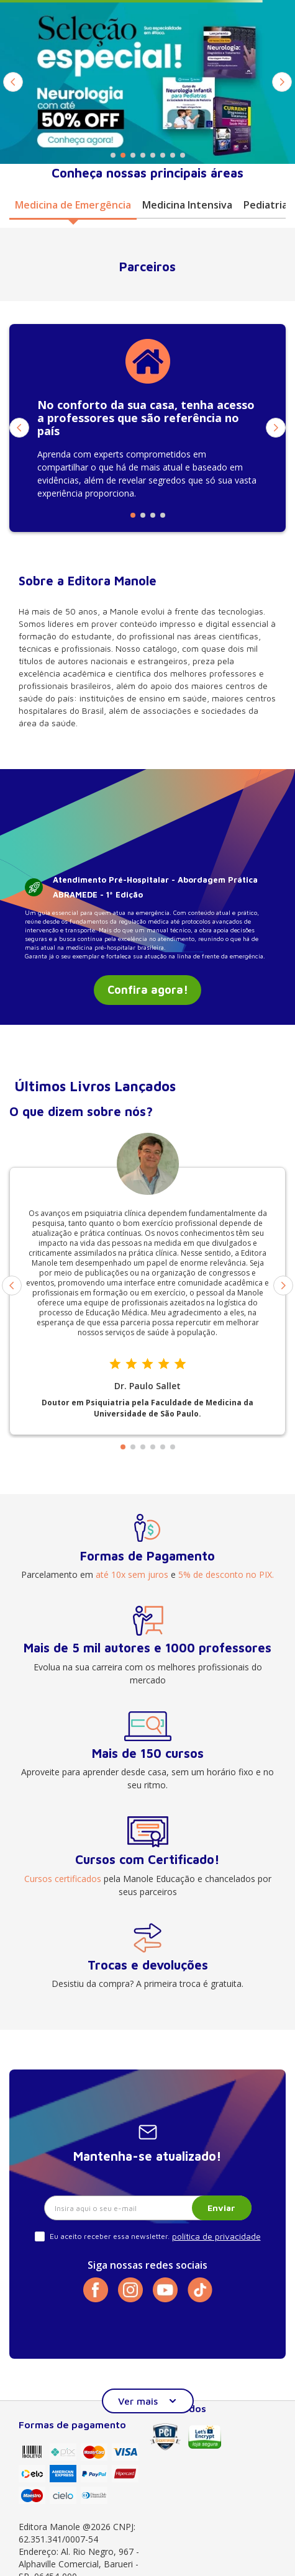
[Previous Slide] (13, 82)
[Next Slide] (282, 82)
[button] (113, 155)
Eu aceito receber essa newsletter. (110, 2236)
